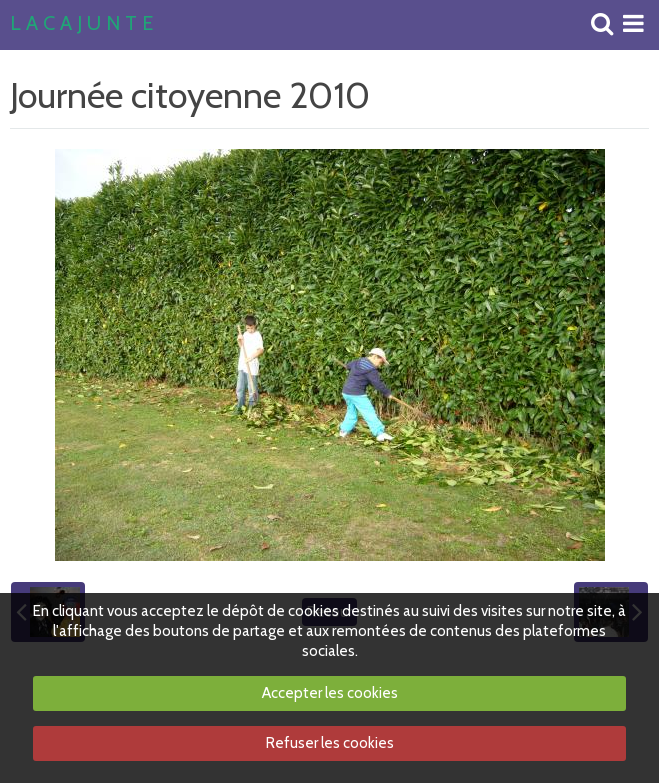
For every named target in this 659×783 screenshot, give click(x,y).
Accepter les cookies (330, 693)
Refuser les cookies (330, 743)
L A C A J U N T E (81, 24)
